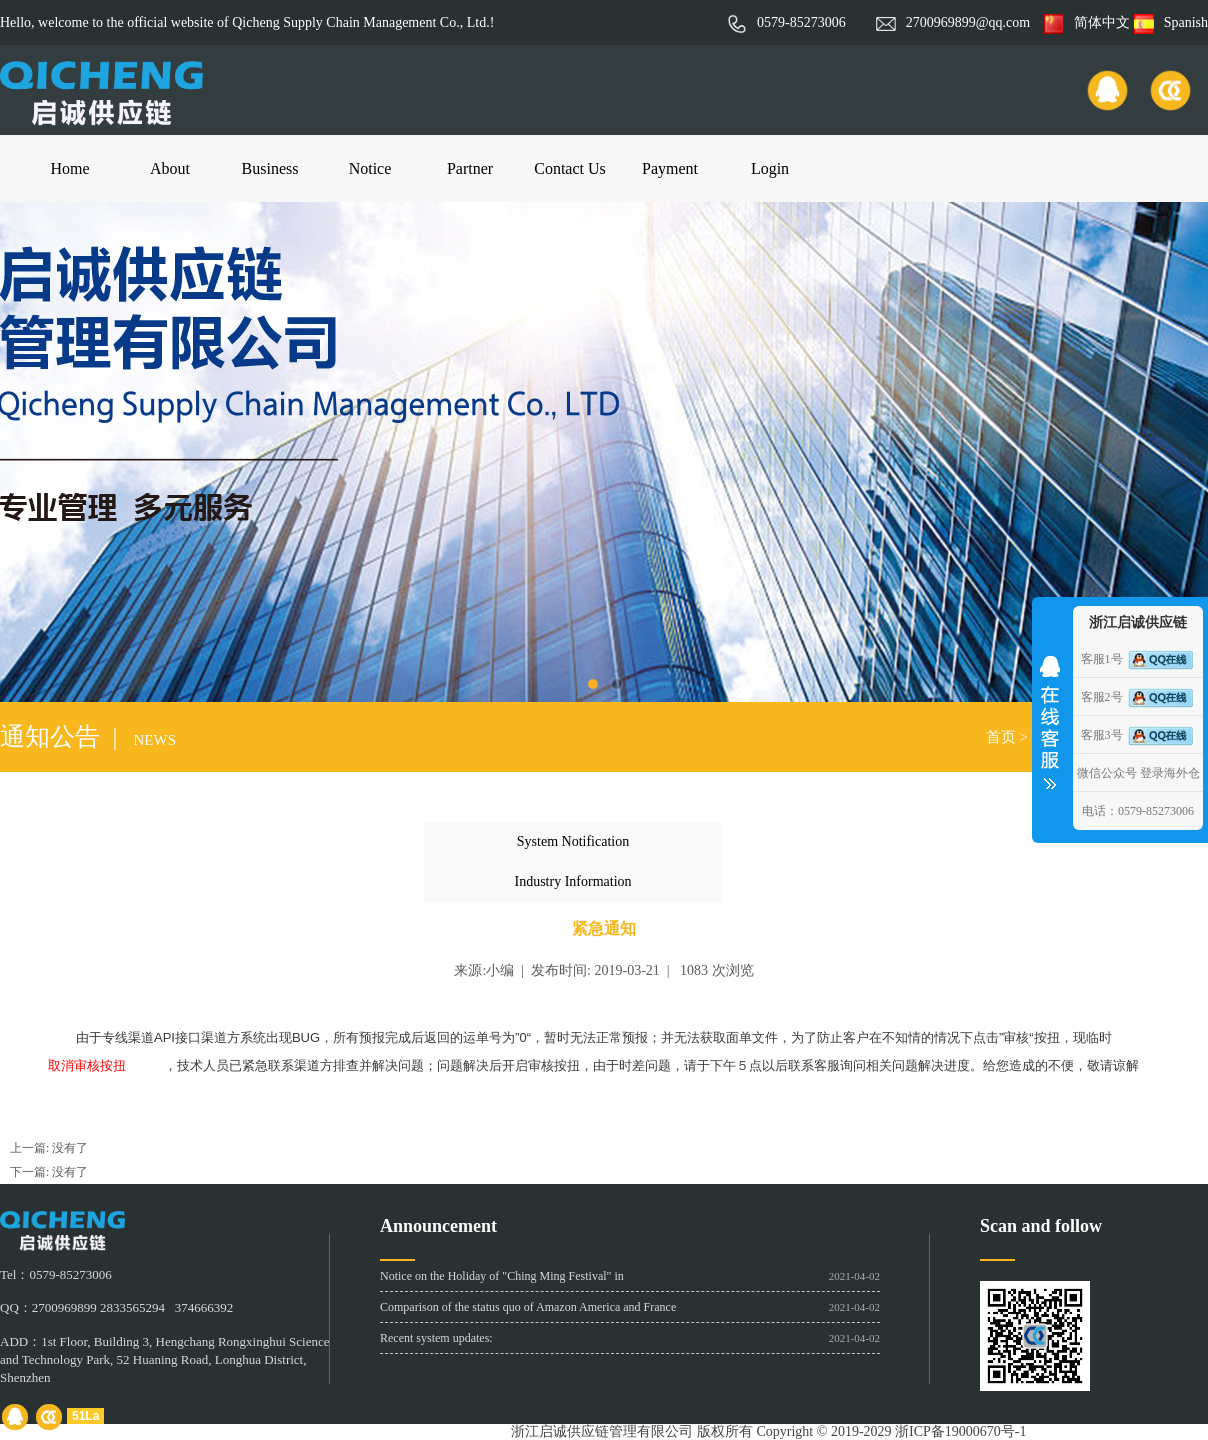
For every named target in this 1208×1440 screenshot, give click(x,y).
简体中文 (1087, 22)
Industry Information (572, 881)
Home (69, 168)
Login (770, 168)
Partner (470, 168)
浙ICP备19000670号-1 (960, 1431)
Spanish (1171, 22)
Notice (370, 168)
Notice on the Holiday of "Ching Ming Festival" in (502, 1276)
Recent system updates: (436, 1338)
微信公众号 (1107, 773)
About (170, 168)
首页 (1001, 737)
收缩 (1050, 716)
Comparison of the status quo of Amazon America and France (528, 1307)
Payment (670, 168)
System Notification (573, 841)
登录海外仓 (1170, 773)
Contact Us (570, 168)
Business (270, 168)
